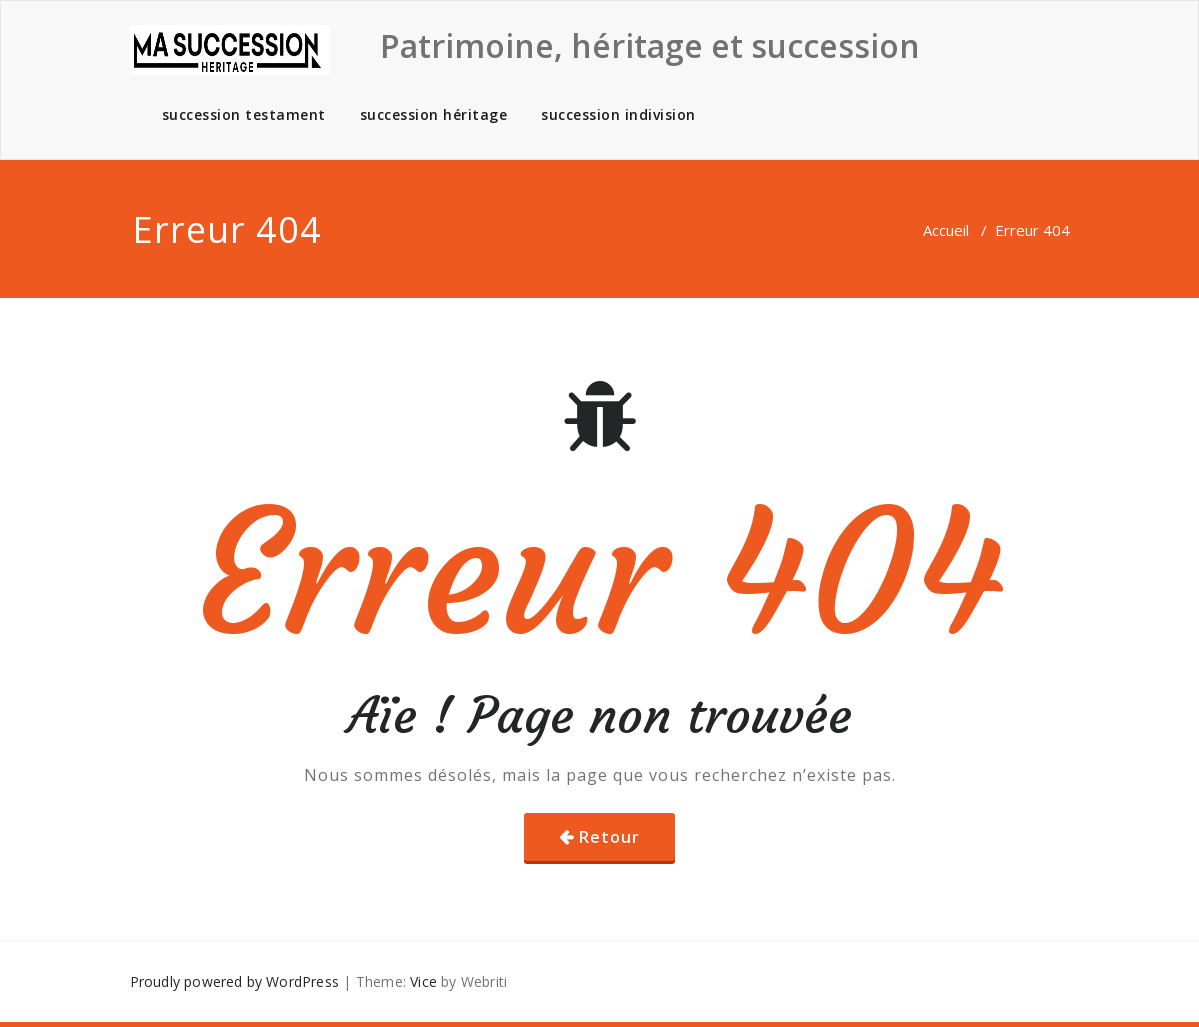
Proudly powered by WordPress (235, 981)
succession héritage (434, 114)
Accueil (946, 230)
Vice (423, 981)
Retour (609, 837)
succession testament (244, 114)
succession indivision (618, 114)
